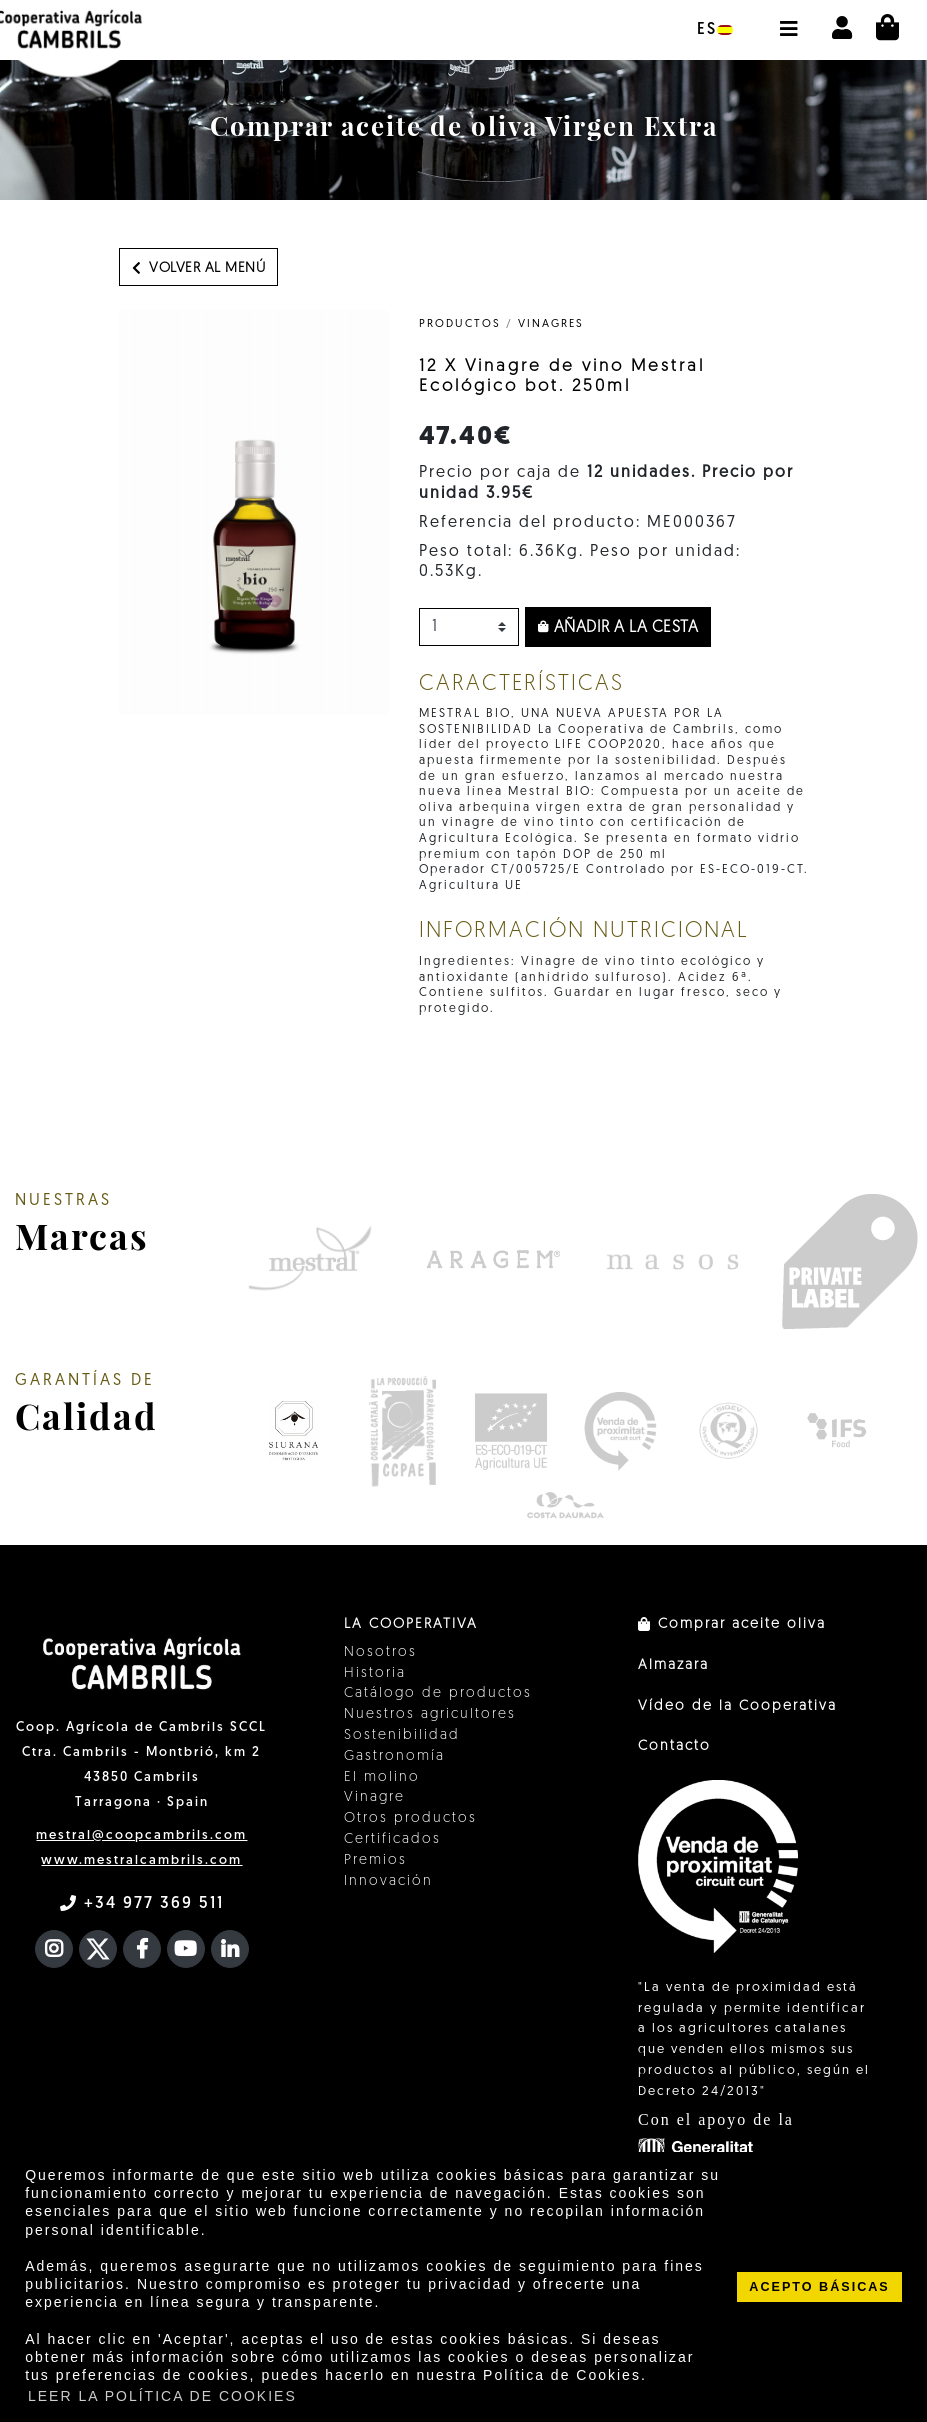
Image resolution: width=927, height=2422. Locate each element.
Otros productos (410, 1818)
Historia (375, 1673)
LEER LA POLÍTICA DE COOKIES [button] (162, 2396)
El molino (382, 1777)
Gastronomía (394, 1756)
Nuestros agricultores (430, 1714)
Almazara (673, 1665)
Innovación (388, 1881)
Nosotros (380, 1652)
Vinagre (374, 1797)
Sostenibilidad (402, 1735)
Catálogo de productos (438, 1693)
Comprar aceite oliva (732, 1624)
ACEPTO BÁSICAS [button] (819, 2287)
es (715, 30)
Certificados (392, 1839)
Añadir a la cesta (618, 628)
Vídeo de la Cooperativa (737, 1706)
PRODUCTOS (460, 324)
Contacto (674, 1746)
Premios (375, 1860)
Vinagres (551, 324)
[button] (788, 19)
